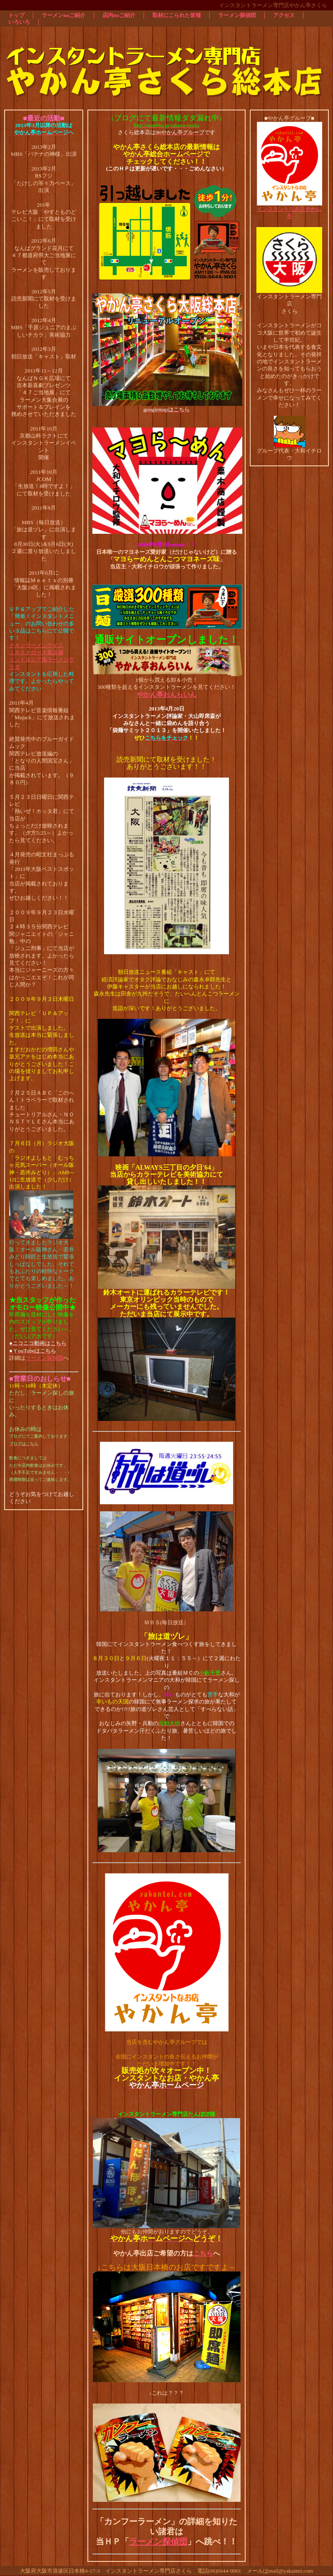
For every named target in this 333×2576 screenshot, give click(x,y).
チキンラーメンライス (36, 645)
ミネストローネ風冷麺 (36, 652)
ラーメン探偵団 (44, 1358)
